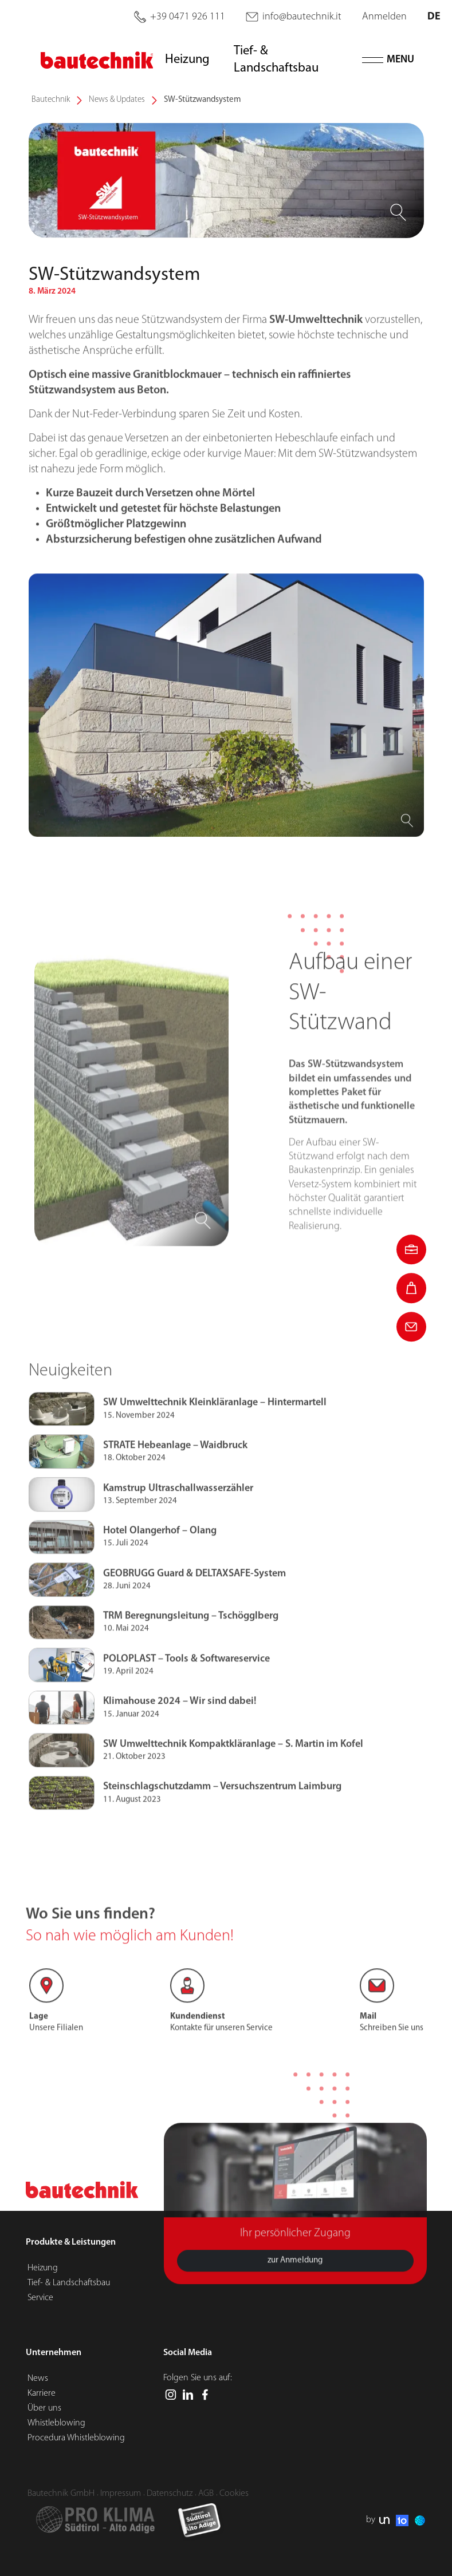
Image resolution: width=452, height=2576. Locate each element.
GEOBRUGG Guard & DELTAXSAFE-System (194, 1601)
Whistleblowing (56, 2423)
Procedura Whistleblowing (76, 2438)
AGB (206, 2493)
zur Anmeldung (295, 2288)
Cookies (234, 2493)
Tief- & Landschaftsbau (68, 2283)
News (37, 2378)
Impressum (120, 2493)
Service (40, 2297)
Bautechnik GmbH (61, 2493)
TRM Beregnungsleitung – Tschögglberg (190, 1643)
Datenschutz (169, 2493)
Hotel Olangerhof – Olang (160, 1558)
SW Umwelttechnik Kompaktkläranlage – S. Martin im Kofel (233, 1771)
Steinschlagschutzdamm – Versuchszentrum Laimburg (222, 1814)
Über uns (44, 2407)
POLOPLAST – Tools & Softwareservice (186, 1686)
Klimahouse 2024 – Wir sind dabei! (180, 1728)
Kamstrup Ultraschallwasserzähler (178, 1515)
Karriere (41, 2392)
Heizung (42, 2268)
